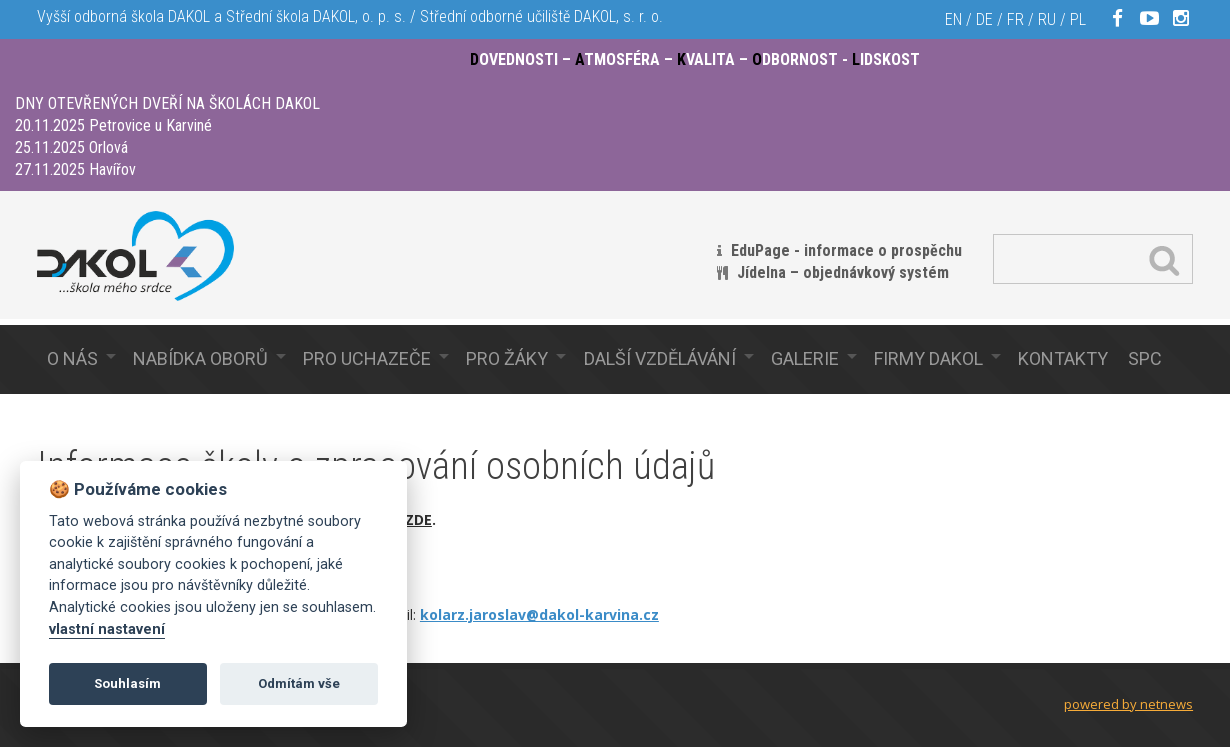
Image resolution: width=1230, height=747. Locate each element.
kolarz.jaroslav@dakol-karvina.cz (539, 614)
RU (1047, 19)
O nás (72, 358)
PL (1078, 19)
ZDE (418, 519)
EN (953, 19)
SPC (1145, 358)
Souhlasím (127, 683)
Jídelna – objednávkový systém (843, 272)
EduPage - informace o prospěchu (846, 250)
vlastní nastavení (107, 629)
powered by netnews (1128, 704)
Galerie (805, 358)
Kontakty (1063, 358)
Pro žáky (507, 358)
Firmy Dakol (928, 358)
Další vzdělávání (660, 358)
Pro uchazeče (367, 358)
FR (1015, 19)
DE (984, 19)
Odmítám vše (299, 683)
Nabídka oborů (200, 358)
